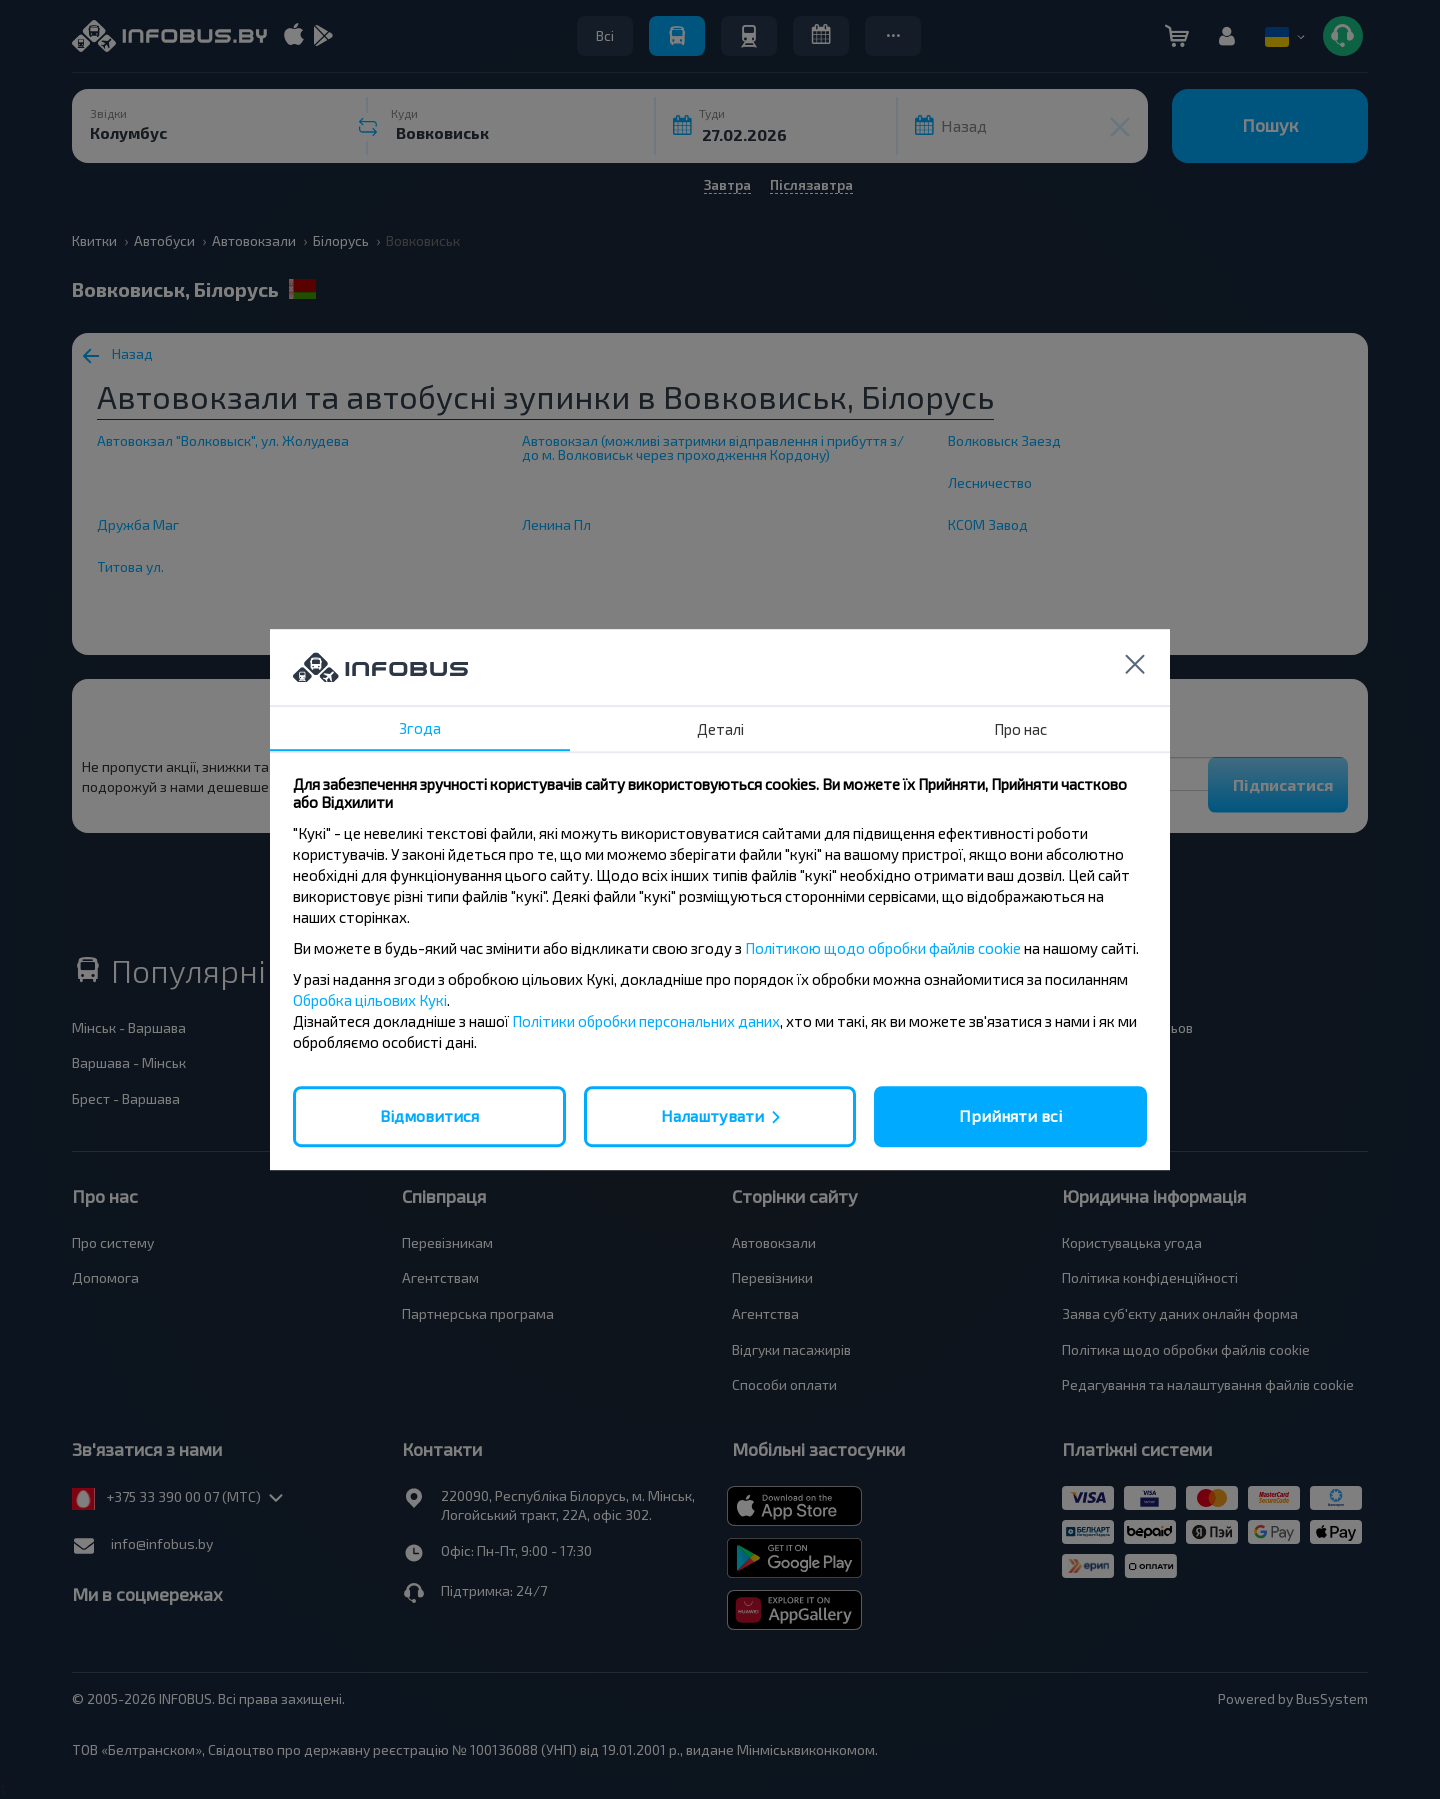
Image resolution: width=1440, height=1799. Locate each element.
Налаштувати (712, 1115)
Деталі (720, 729)
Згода (420, 728)
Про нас (1020, 729)
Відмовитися (429, 1115)
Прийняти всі (1010, 1115)
